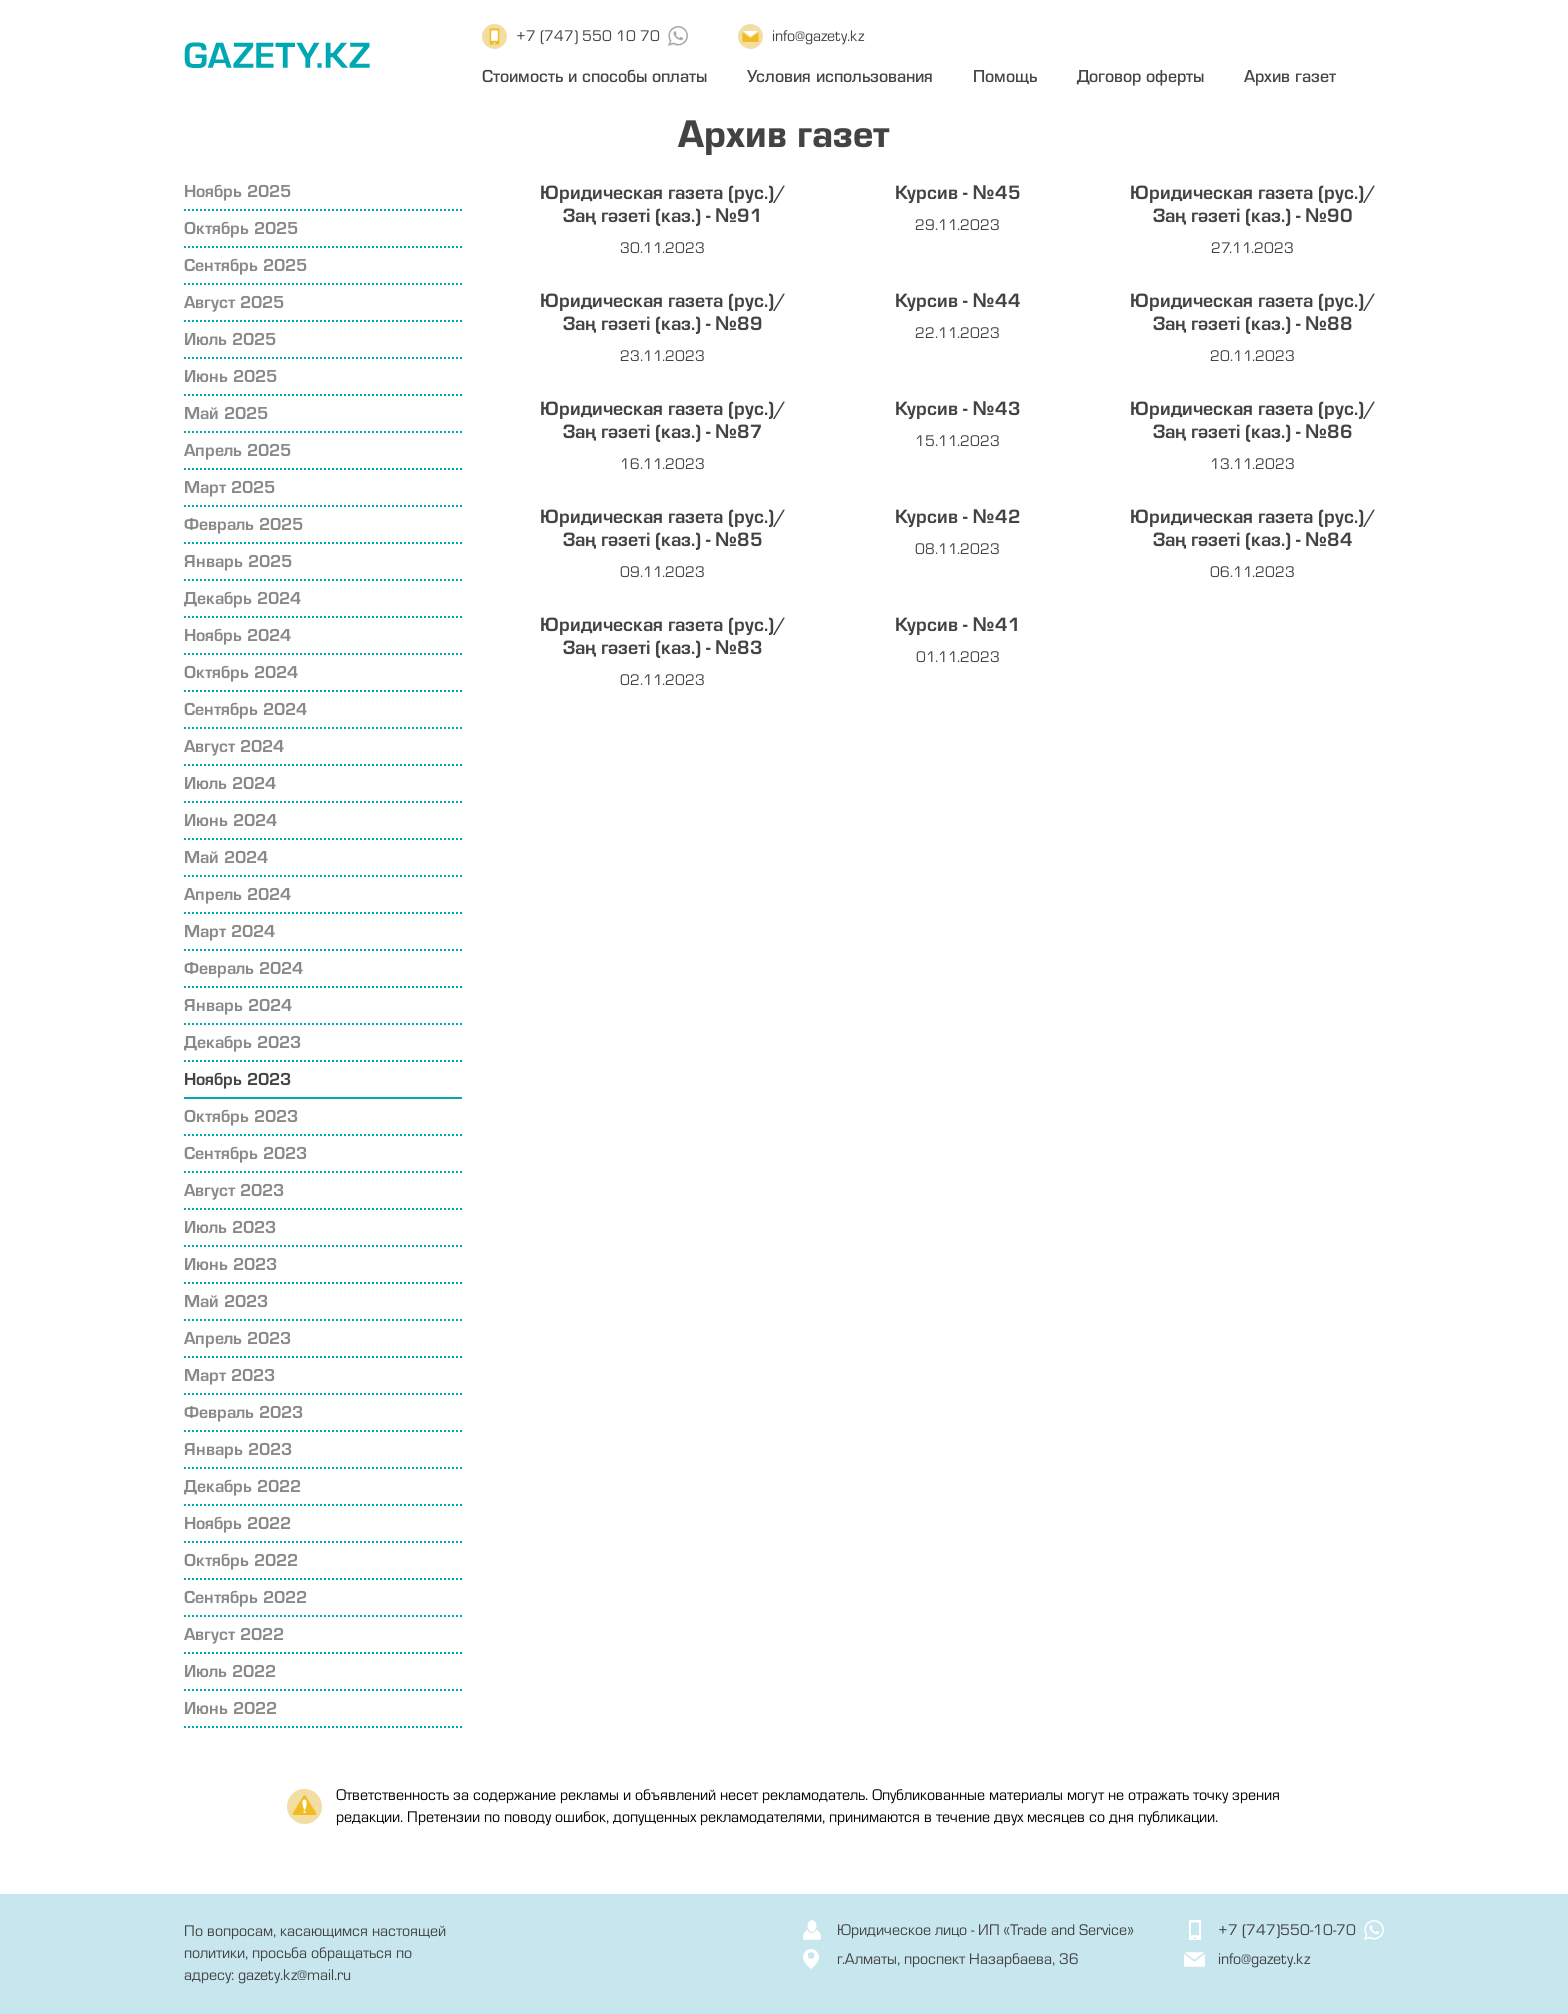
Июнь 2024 (230, 820)
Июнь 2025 (230, 376)
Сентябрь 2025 (245, 265)
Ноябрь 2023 (237, 1079)
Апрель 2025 (237, 450)
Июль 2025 (230, 339)
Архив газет (1290, 76)
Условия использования (840, 76)
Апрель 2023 (237, 1338)
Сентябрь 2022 (245, 1597)
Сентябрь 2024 (245, 709)
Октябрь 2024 (241, 672)
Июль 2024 (230, 783)
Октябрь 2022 (241, 1560)
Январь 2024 (238, 1005)
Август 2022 (234, 1634)
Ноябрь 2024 (237, 635)
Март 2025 (229, 487)
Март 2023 (229, 1375)
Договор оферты (1140, 76)
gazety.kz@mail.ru (294, 1975)
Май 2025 (226, 413)
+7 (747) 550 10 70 (588, 36)
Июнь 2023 (230, 1264)
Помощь (1005, 76)
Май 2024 (226, 857)
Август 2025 (234, 302)
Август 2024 (234, 746)
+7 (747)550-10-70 (1287, 1930)
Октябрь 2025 (241, 228)
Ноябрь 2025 (237, 191)
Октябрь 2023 (241, 1116)
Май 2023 (226, 1301)
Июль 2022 (230, 1671)
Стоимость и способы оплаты (594, 76)
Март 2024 (229, 931)
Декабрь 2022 (242, 1486)
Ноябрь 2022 (237, 1523)
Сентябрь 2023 (245, 1153)
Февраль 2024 (243, 968)
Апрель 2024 (237, 894)
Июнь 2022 (230, 1708)
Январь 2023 (238, 1449)
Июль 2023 (230, 1227)
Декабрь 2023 (242, 1042)
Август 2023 (234, 1190)
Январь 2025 (238, 561)
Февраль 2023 (243, 1412)
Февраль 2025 (243, 524)
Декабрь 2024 (242, 598)
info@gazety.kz (818, 36)
